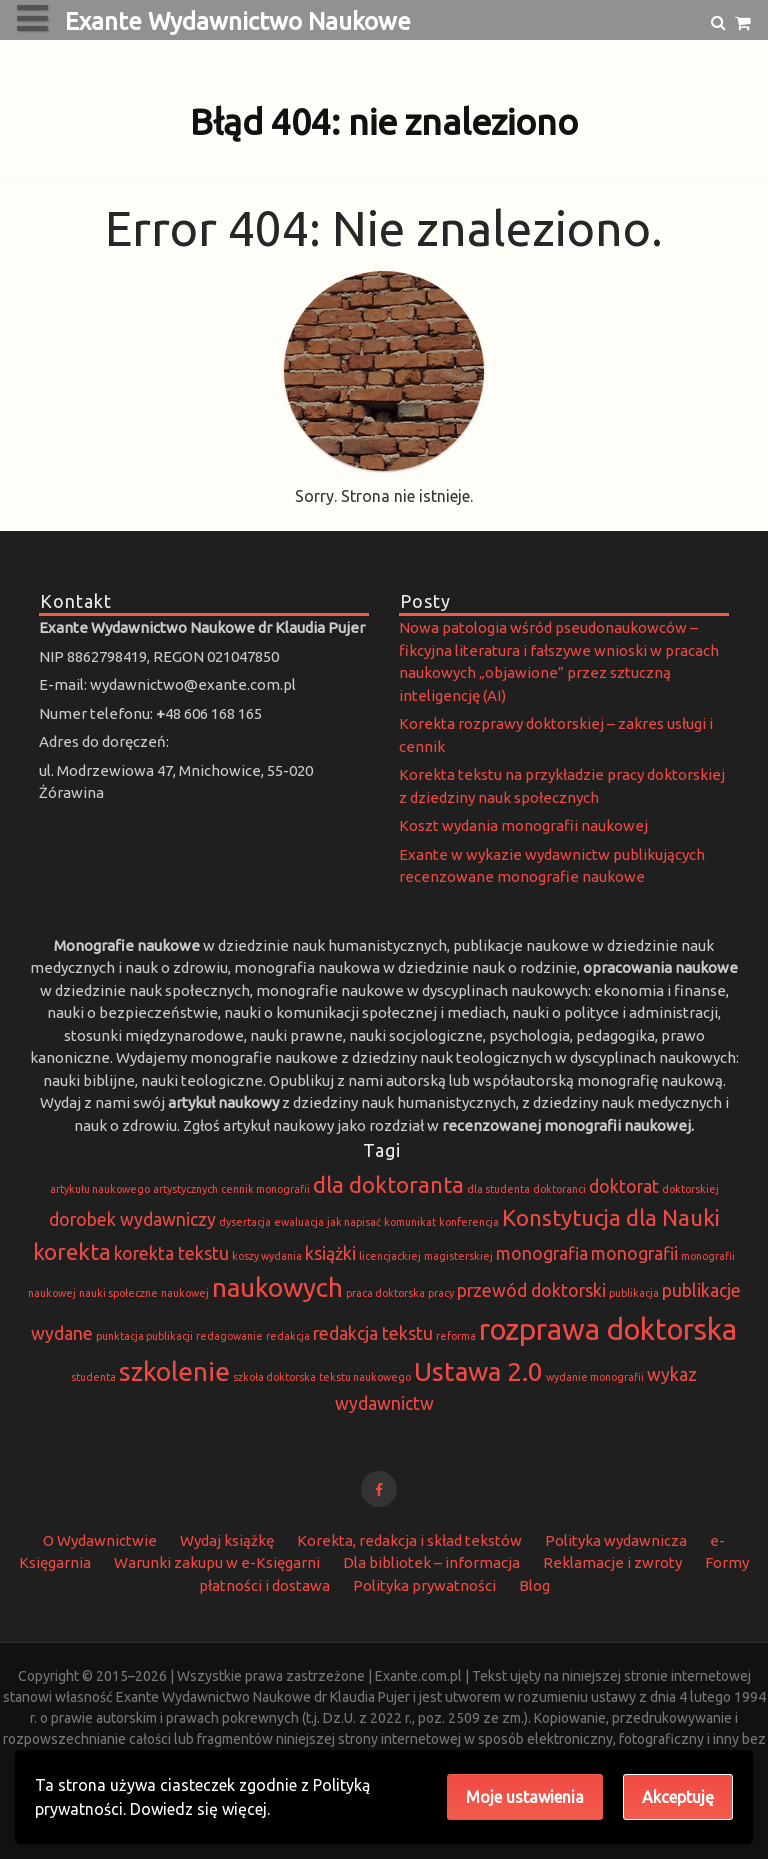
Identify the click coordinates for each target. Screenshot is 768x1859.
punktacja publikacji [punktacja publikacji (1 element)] (144, 1336)
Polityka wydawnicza (616, 1540)
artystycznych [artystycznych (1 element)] (185, 1189)
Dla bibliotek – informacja (431, 1562)
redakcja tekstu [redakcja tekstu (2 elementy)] (373, 1333)
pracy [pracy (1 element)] (441, 1293)
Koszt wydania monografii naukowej (523, 825)
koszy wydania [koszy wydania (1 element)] (267, 1256)
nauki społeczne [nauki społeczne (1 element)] (118, 1293)
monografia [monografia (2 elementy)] (542, 1253)
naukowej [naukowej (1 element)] (185, 1293)
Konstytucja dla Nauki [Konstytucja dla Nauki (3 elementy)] (611, 1217)
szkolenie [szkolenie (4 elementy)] (174, 1371)
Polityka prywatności (424, 1585)
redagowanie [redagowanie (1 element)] (229, 1336)
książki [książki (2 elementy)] (330, 1253)
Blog (534, 1585)
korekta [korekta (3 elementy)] (72, 1251)
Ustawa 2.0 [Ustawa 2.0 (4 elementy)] (478, 1371)
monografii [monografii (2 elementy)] (634, 1253)
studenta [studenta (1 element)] (93, 1377)
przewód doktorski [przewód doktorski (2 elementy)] (531, 1290)
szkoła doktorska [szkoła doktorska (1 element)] (274, 1377)
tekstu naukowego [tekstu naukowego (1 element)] (365, 1377)
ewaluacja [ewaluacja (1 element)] (299, 1222)
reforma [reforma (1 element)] (456, 1336)
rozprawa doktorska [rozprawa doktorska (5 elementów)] (608, 1329)
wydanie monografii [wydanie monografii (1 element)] (595, 1377)
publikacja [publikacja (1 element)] (634, 1293)
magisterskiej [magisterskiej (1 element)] (458, 1256)
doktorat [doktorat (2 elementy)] (624, 1186)
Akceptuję (678, 1797)
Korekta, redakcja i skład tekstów (409, 1540)
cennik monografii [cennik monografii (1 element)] (265, 1189)
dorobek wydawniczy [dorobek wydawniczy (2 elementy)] (132, 1219)
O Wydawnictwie (100, 1540)
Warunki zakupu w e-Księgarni (217, 1562)
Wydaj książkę (227, 1540)
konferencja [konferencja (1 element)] (469, 1222)
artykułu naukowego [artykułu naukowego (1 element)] (100, 1189)
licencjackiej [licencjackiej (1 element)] (390, 1256)
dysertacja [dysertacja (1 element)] (245, 1222)
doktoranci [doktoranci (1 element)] (559, 1189)
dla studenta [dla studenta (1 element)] (498, 1189)
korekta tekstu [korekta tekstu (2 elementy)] (171, 1253)
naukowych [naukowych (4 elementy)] (277, 1287)
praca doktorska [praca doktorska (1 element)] (385, 1293)
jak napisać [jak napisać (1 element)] (354, 1222)
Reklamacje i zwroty (612, 1562)
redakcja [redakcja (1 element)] (288, 1336)
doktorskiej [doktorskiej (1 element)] (690, 1189)
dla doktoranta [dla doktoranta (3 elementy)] (388, 1184)
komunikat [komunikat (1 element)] (410, 1222)
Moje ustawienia (525, 1797)
